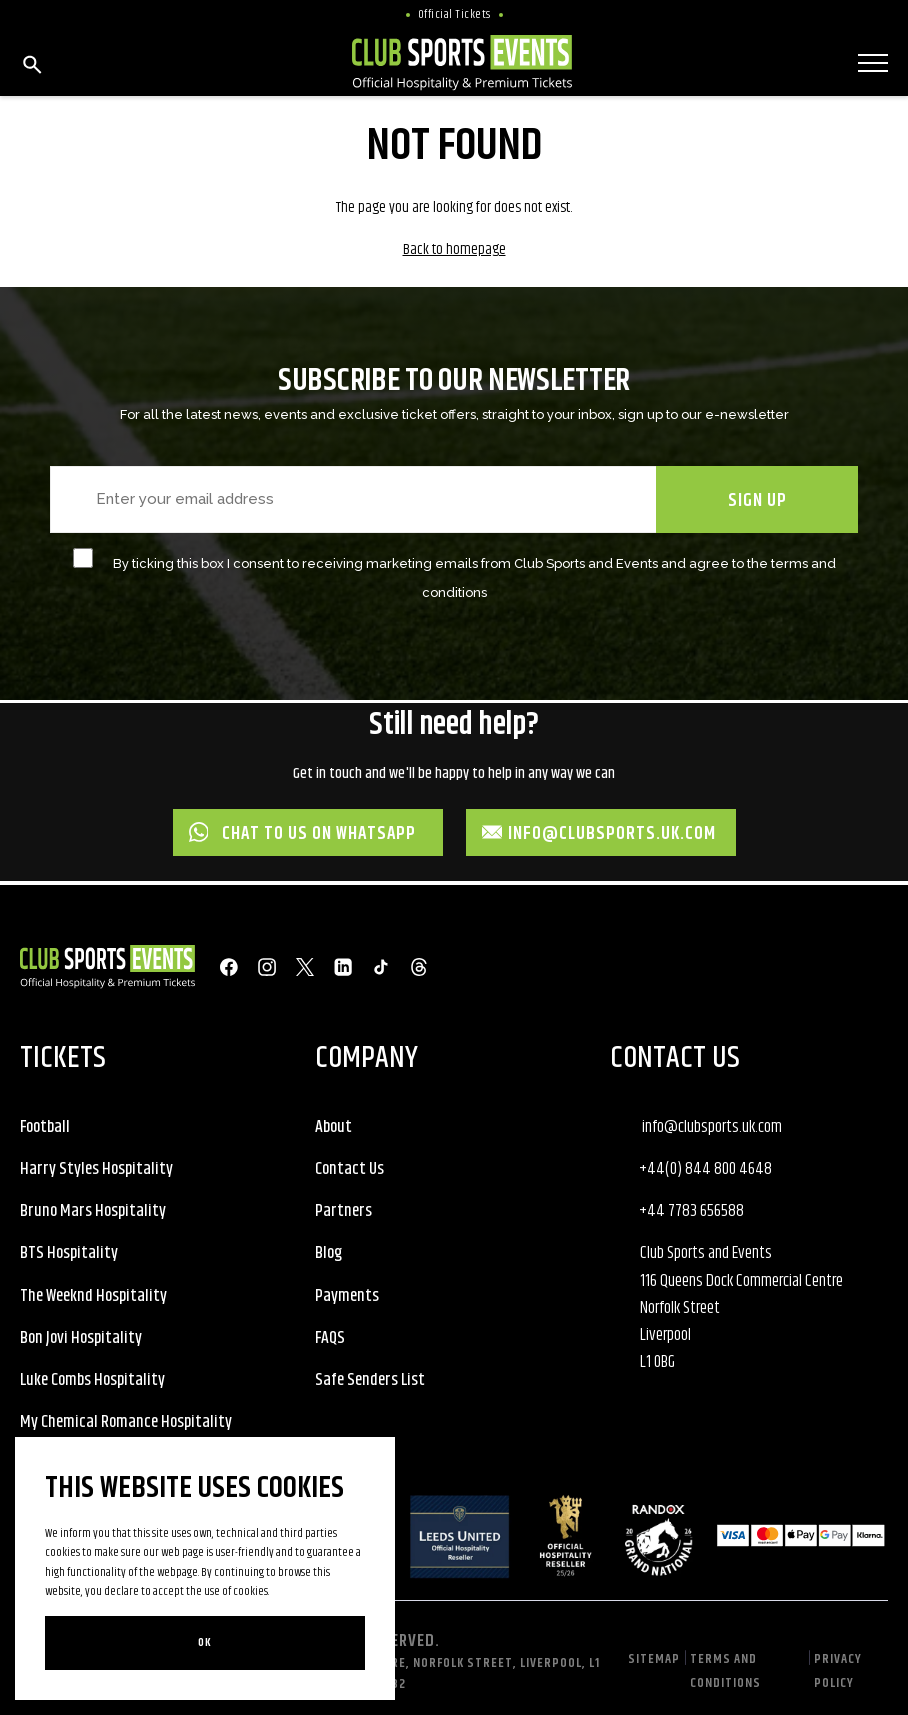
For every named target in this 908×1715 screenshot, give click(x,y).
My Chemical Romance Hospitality (126, 1422)
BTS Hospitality (69, 1253)
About (333, 1127)
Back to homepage (454, 249)
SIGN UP (757, 501)
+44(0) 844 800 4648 (705, 1169)
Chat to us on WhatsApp (303, 834)
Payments (347, 1296)
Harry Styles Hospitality (96, 1169)
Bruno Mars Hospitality (93, 1211)
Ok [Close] (205, 1642)
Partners (343, 1211)
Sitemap (654, 1659)
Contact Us (349, 1169)
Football (45, 1127)
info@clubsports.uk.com (599, 834)
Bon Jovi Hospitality (81, 1338)
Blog (328, 1253)
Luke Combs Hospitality (92, 1380)
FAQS (330, 1338)
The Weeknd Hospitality (93, 1296)
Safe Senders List (370, 1380)
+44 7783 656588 (691, 1211)
